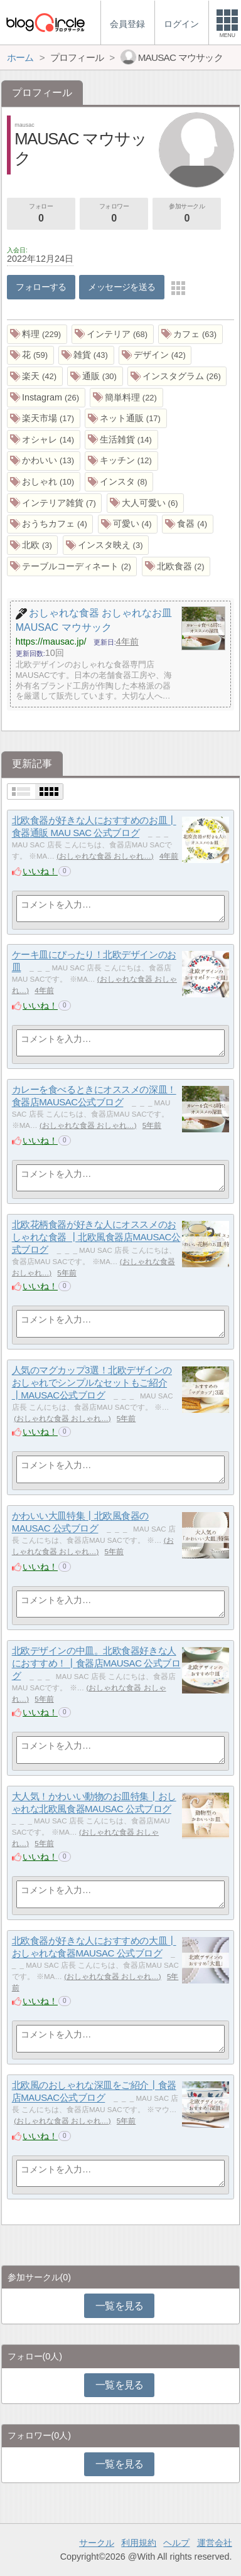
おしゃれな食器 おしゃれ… (105, 856)
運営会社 (214, 2543)
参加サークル (187, 214)
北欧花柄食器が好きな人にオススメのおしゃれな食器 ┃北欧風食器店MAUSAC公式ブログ (96, 1237)
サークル (96, 2543)
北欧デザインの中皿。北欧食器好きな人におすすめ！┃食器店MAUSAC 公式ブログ (96, 1663)
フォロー (41, 214)
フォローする (41, 287)
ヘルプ (176, 2543)
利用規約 (138, 2543)
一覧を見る (119, 2305)
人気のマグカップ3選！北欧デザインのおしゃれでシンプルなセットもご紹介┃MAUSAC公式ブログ (92, 1382)
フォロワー (114, 214)
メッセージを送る (121, 287)
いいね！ (40, 871)
